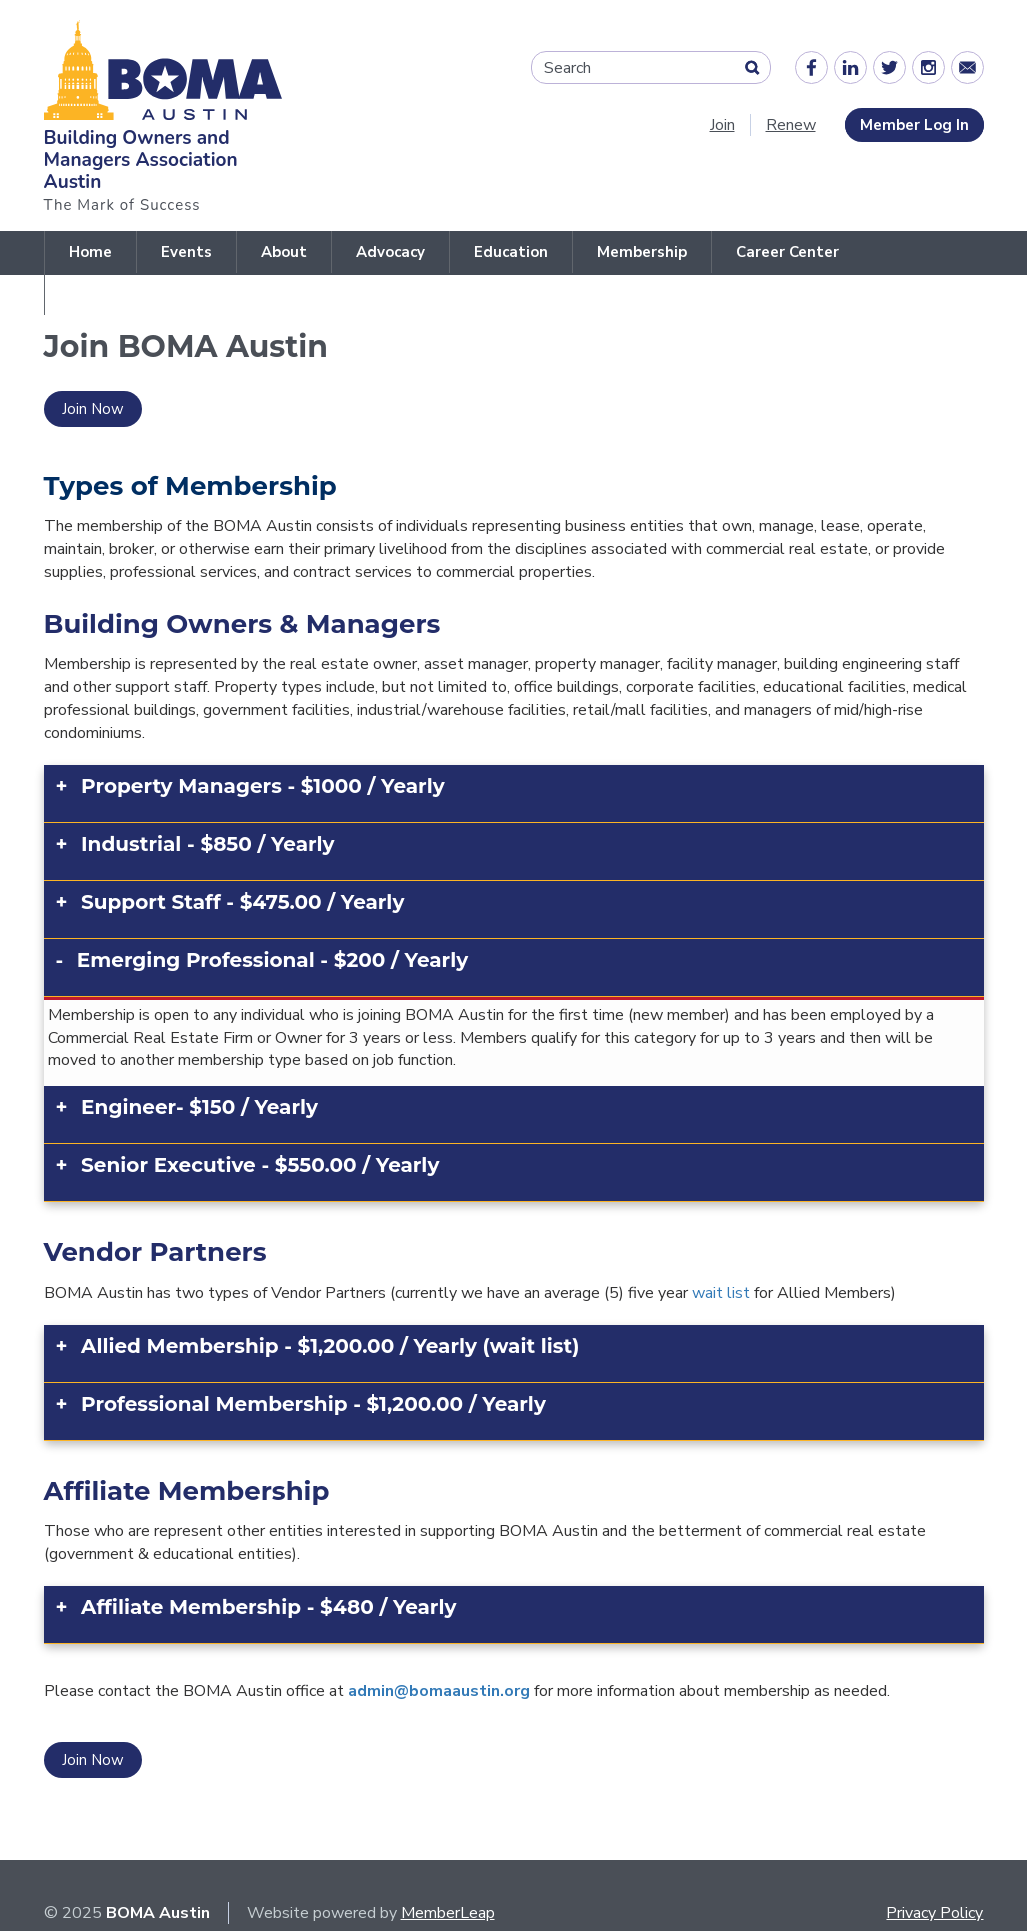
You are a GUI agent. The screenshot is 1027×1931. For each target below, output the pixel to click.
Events (186, 252)
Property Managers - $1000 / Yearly (263, 786)
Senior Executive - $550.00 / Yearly (260, 1165)
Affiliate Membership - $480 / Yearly (268, 1607)
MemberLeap (448, 1913)
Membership (642, 252)
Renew (791, 125)
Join (722, 125)
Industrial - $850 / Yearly (207, 844)
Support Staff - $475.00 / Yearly (242, 902)
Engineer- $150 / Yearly (199, 1107)
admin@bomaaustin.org (439, 1691)
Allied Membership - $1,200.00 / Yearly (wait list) (330, 1346)
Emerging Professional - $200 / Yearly (272, 960)
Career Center (787, 252)
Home (90, 252)
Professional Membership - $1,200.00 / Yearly (313, 1404)
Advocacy (390, 252)
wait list (721, 1293)
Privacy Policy (934, 1913)
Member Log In (914, 125)
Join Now (93, 409)
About (284, 252)
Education (511, 252)
